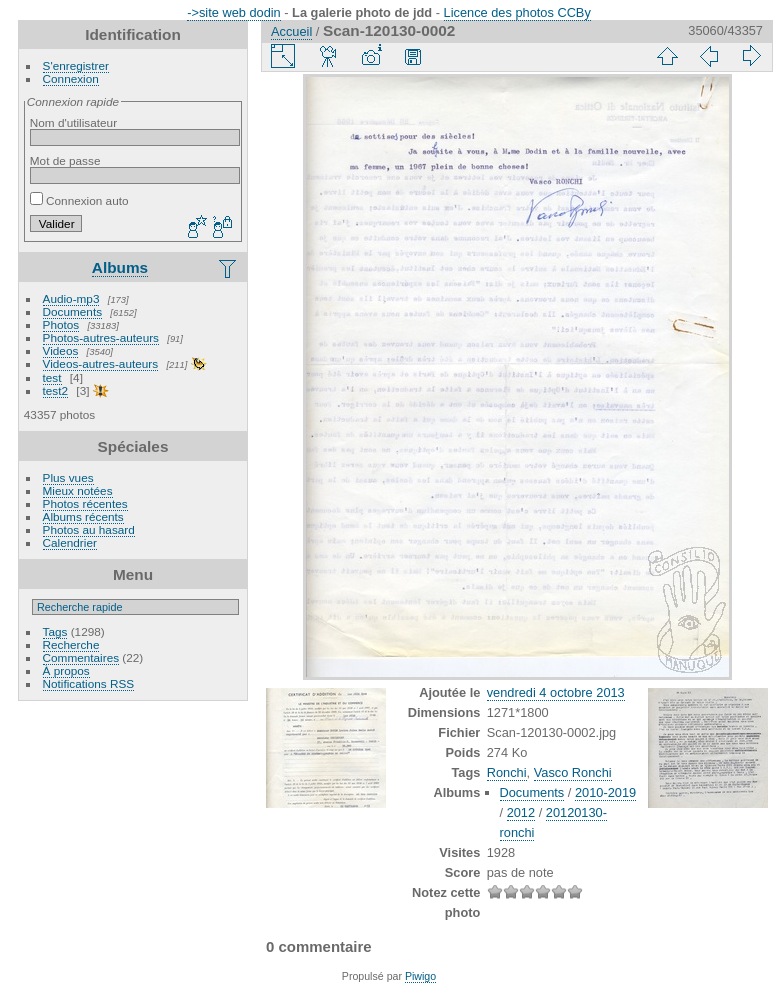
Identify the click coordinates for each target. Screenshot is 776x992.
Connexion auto (79, 200)
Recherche (71, 644)
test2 (56, 390)
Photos (61, 324)
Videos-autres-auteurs (101, 363)
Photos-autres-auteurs (101, 337)
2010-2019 (605, 792)
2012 (521, 812)
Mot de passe (65, 160)
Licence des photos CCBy (517, 12)
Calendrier (70, 542)
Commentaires (81, 657)
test (52, 377)
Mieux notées (78, 490)
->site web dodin (234, 12)
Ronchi (507, 772)
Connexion (71, 78)
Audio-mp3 (71, 298)
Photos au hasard (89, 529)
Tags (55, 631)
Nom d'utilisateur (73, 122)
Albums (120, 267)
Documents (73, 311)
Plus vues (68, 477)
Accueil (291, 31)
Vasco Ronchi (573, 772)
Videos (61, 350)
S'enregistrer (76, 65)
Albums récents (83, 516)
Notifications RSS (89, 683)
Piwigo (420, 976)
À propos (66, 670)
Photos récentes (85, 503)
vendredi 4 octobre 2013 (556, 692)
